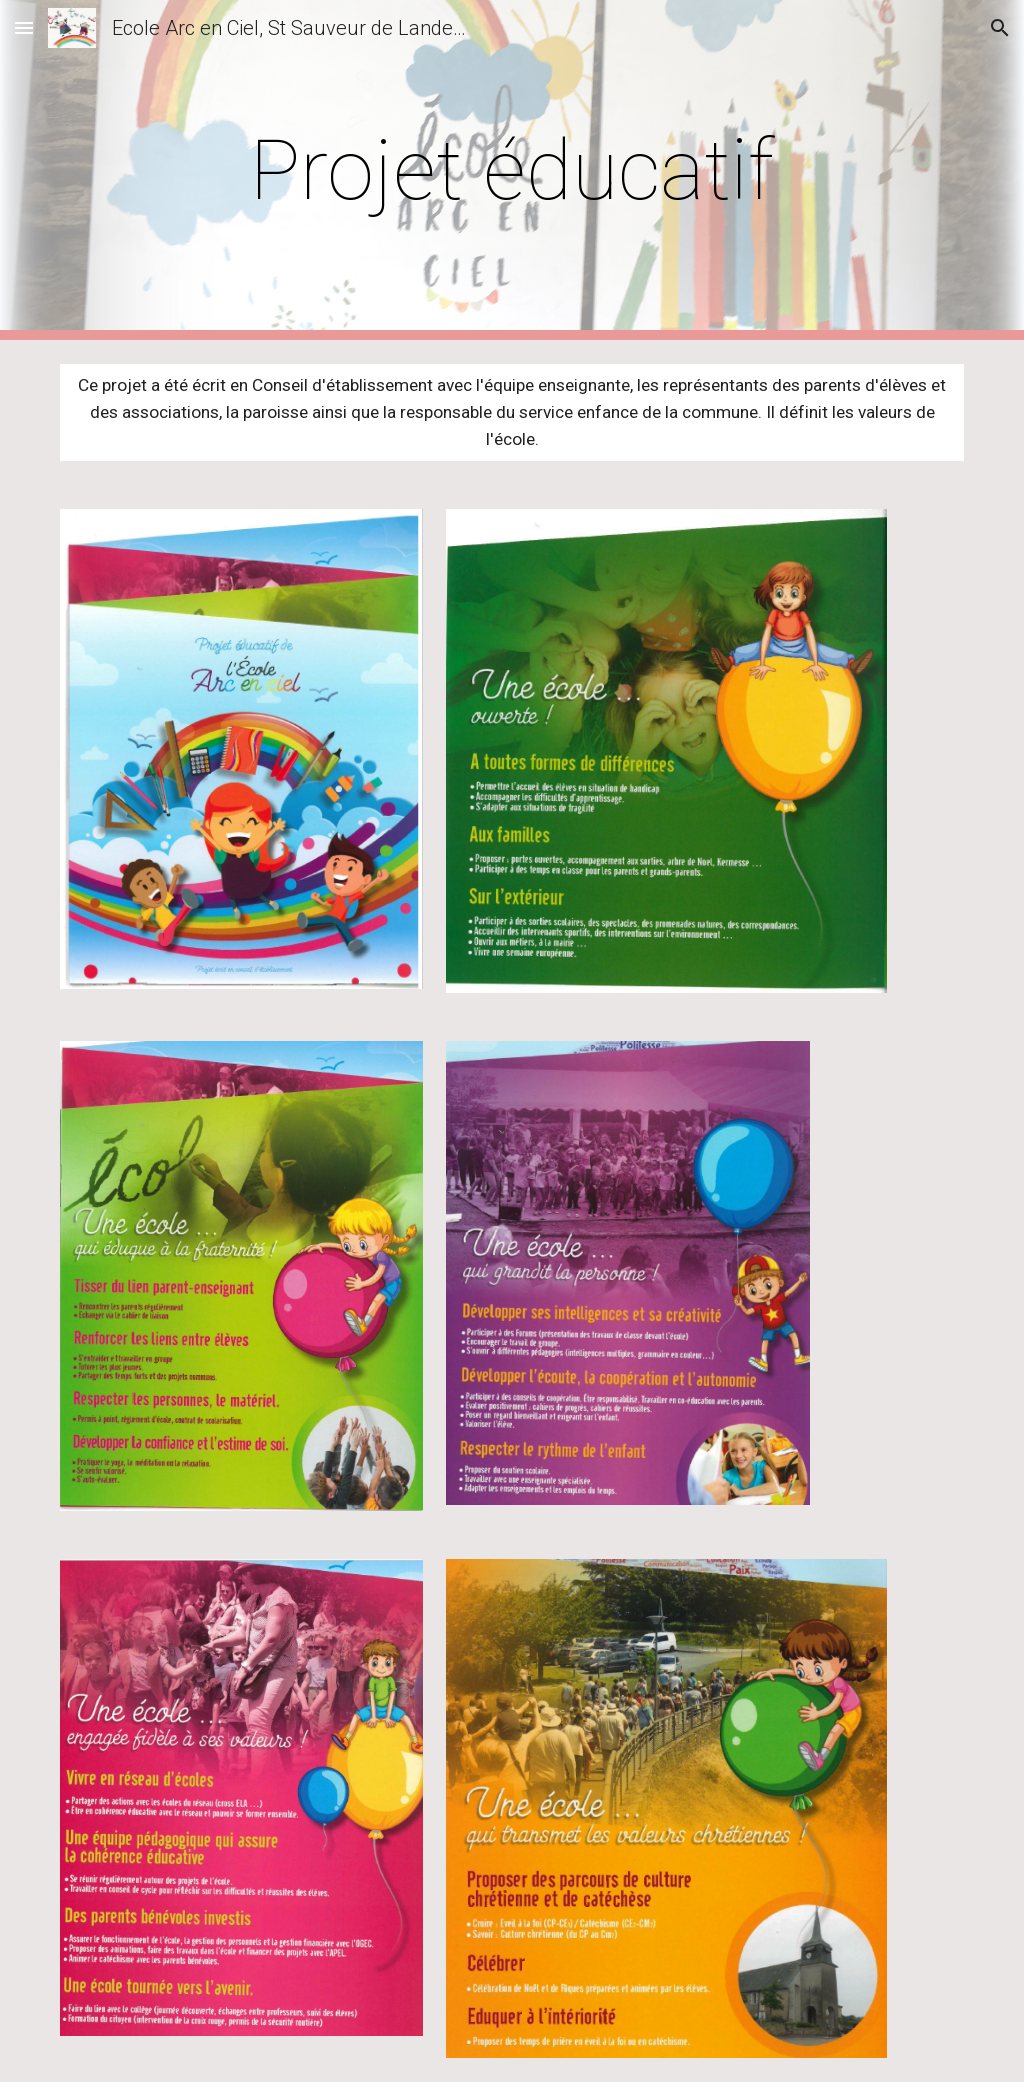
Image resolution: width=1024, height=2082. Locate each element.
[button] (24, 27)
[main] (511, 170)
